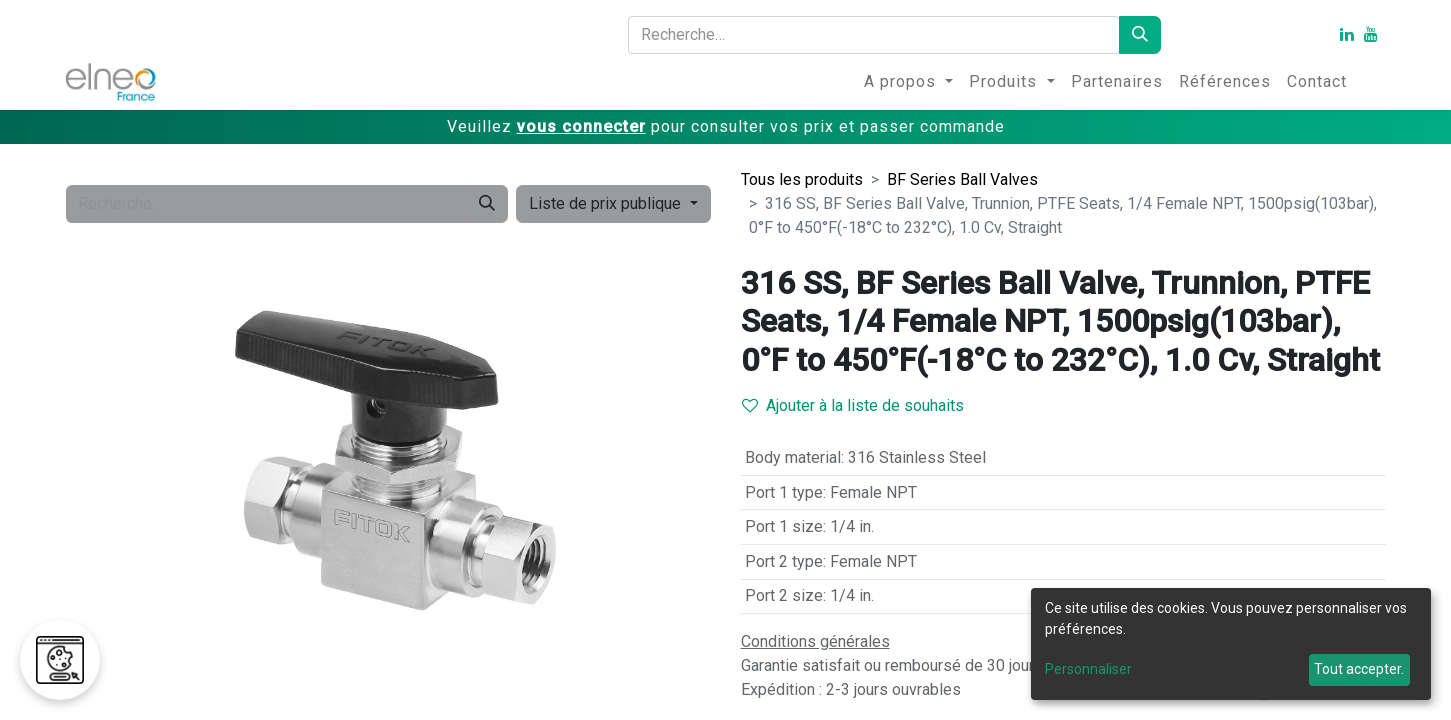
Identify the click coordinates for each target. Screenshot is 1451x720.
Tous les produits (802, 179)
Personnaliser (1088, 669)
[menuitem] (908, 82)
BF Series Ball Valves (962, 179)
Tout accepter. (1359, 669)
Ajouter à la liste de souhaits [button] (853, 405)
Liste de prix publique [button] (607, 203)
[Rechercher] (1140, 35)
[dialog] (1231, 644)
